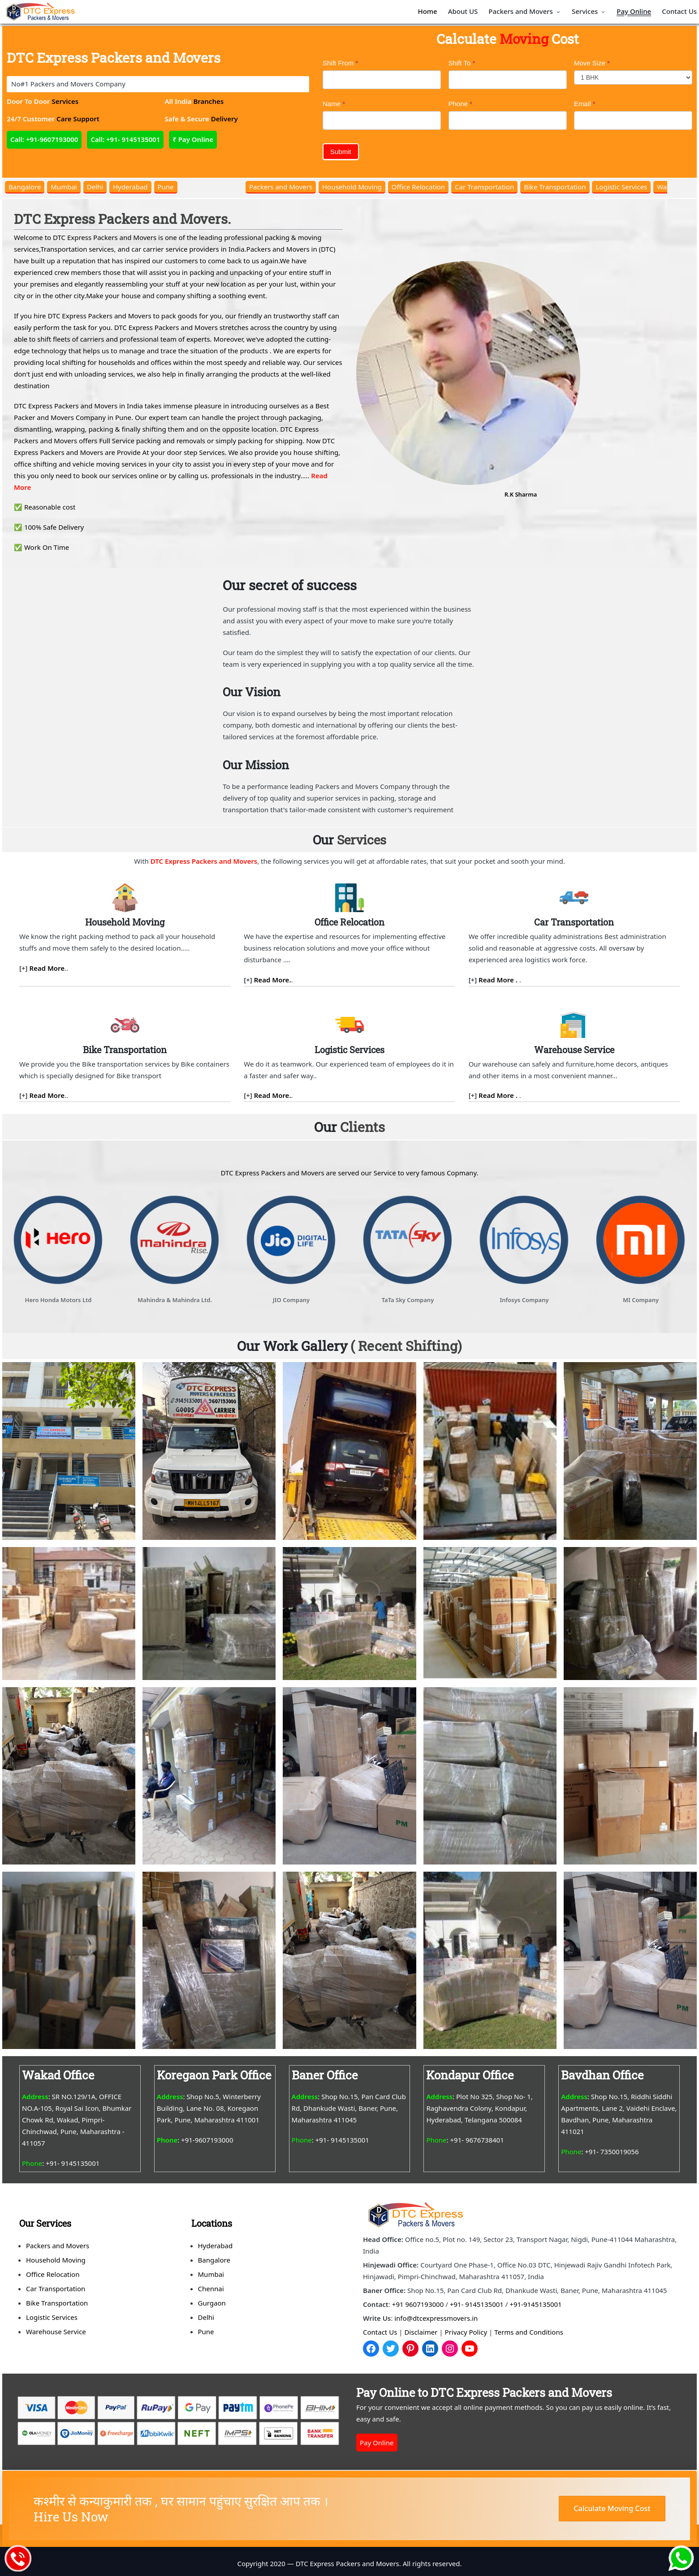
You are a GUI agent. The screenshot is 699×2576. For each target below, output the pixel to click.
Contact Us (380, 2331)
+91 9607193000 (418, 2304)
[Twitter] (391, 2348)
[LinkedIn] (430, 2348)
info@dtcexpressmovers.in (436, 2318)
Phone (460, 103)
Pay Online (377, 2442)
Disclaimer (420, 2331)
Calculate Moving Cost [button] (612, 2508)
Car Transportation (484, 186)
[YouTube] (470, 2348)
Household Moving (352, 186)
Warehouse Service (56, 2331)
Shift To (462, 63)
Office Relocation (418, 186)
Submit (340, 151)
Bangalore (25, 186)
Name (334, 103)
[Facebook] (371, 2348)
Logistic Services (621, 186)
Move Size (592, 63)
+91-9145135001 (535, 2304)
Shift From (340, 63)
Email (584, 103)
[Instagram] (450, 2348)
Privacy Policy (466, 2331)
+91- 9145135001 (477, 2304)
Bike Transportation (555, 186)
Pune (166, 186)
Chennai (211, 2288)
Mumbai (64, 186)
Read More (47, 968)
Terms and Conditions (528, 2331)
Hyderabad (130, 186)
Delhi (95, 186)
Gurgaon (212, 2302)
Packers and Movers (280, 186)
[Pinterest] (410, 2348)
